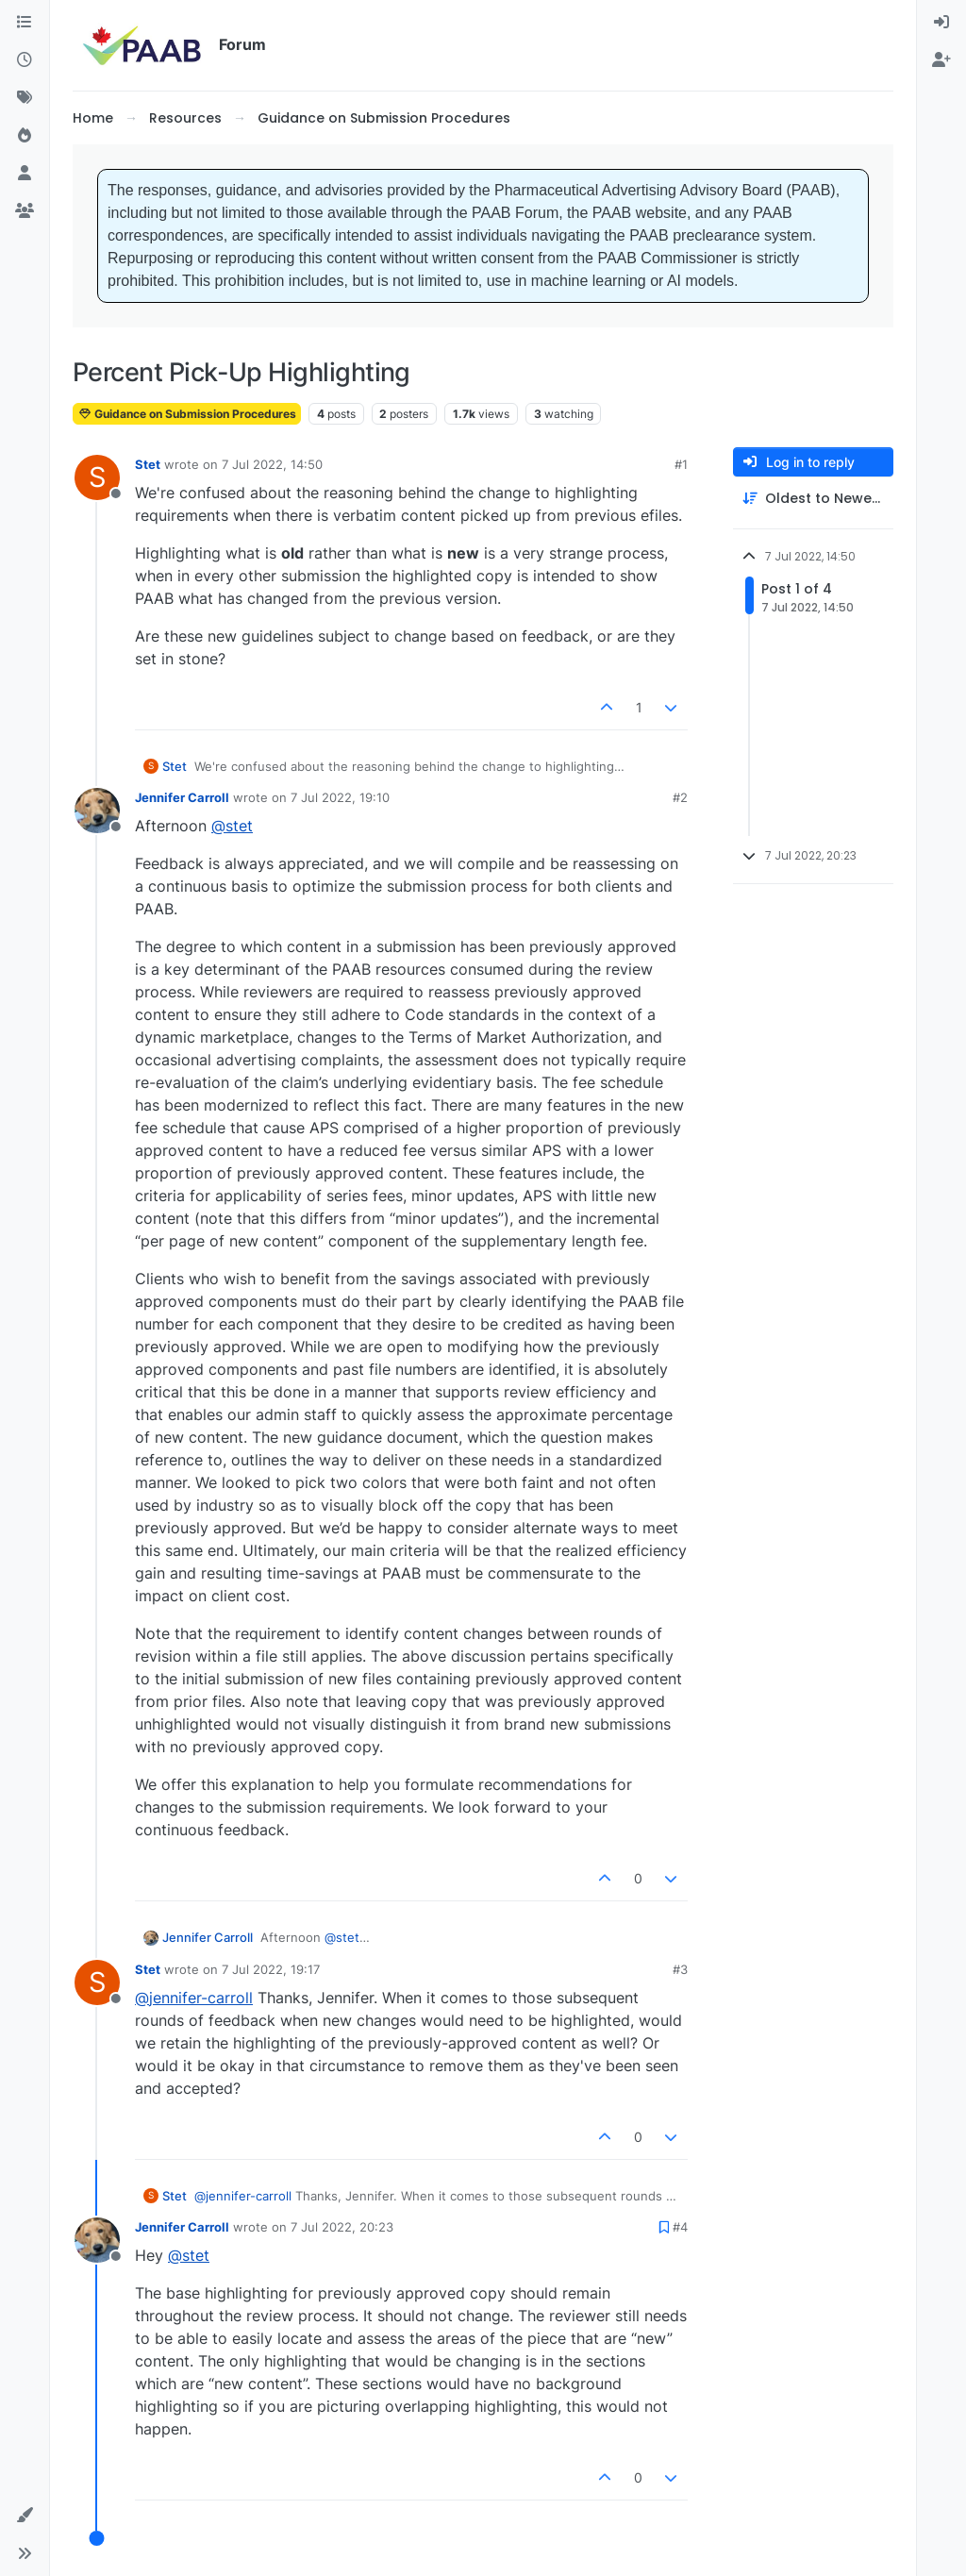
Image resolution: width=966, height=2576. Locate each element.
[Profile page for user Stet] (97, 477)
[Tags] (25, 98)
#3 (680, 1969)
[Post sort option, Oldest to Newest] (813, 498)
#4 (680, 2226)
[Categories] (25, 23)
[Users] (25, 174)
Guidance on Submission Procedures (186, 414)
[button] (25, 2516)
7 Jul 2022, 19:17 (271, 1969)
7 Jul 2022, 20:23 (342, 2226)
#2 (680, 797)
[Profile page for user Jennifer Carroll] (97, 810)
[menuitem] (941, 23)
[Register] (941, 60)
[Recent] (25, 60)
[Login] (941, 23)
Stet (147, 464)
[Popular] (25, 136)
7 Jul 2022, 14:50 (272, 464)
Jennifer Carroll (182, 797)
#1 (681, 464)
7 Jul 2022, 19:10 (340, 797)
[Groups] (25, 211)
